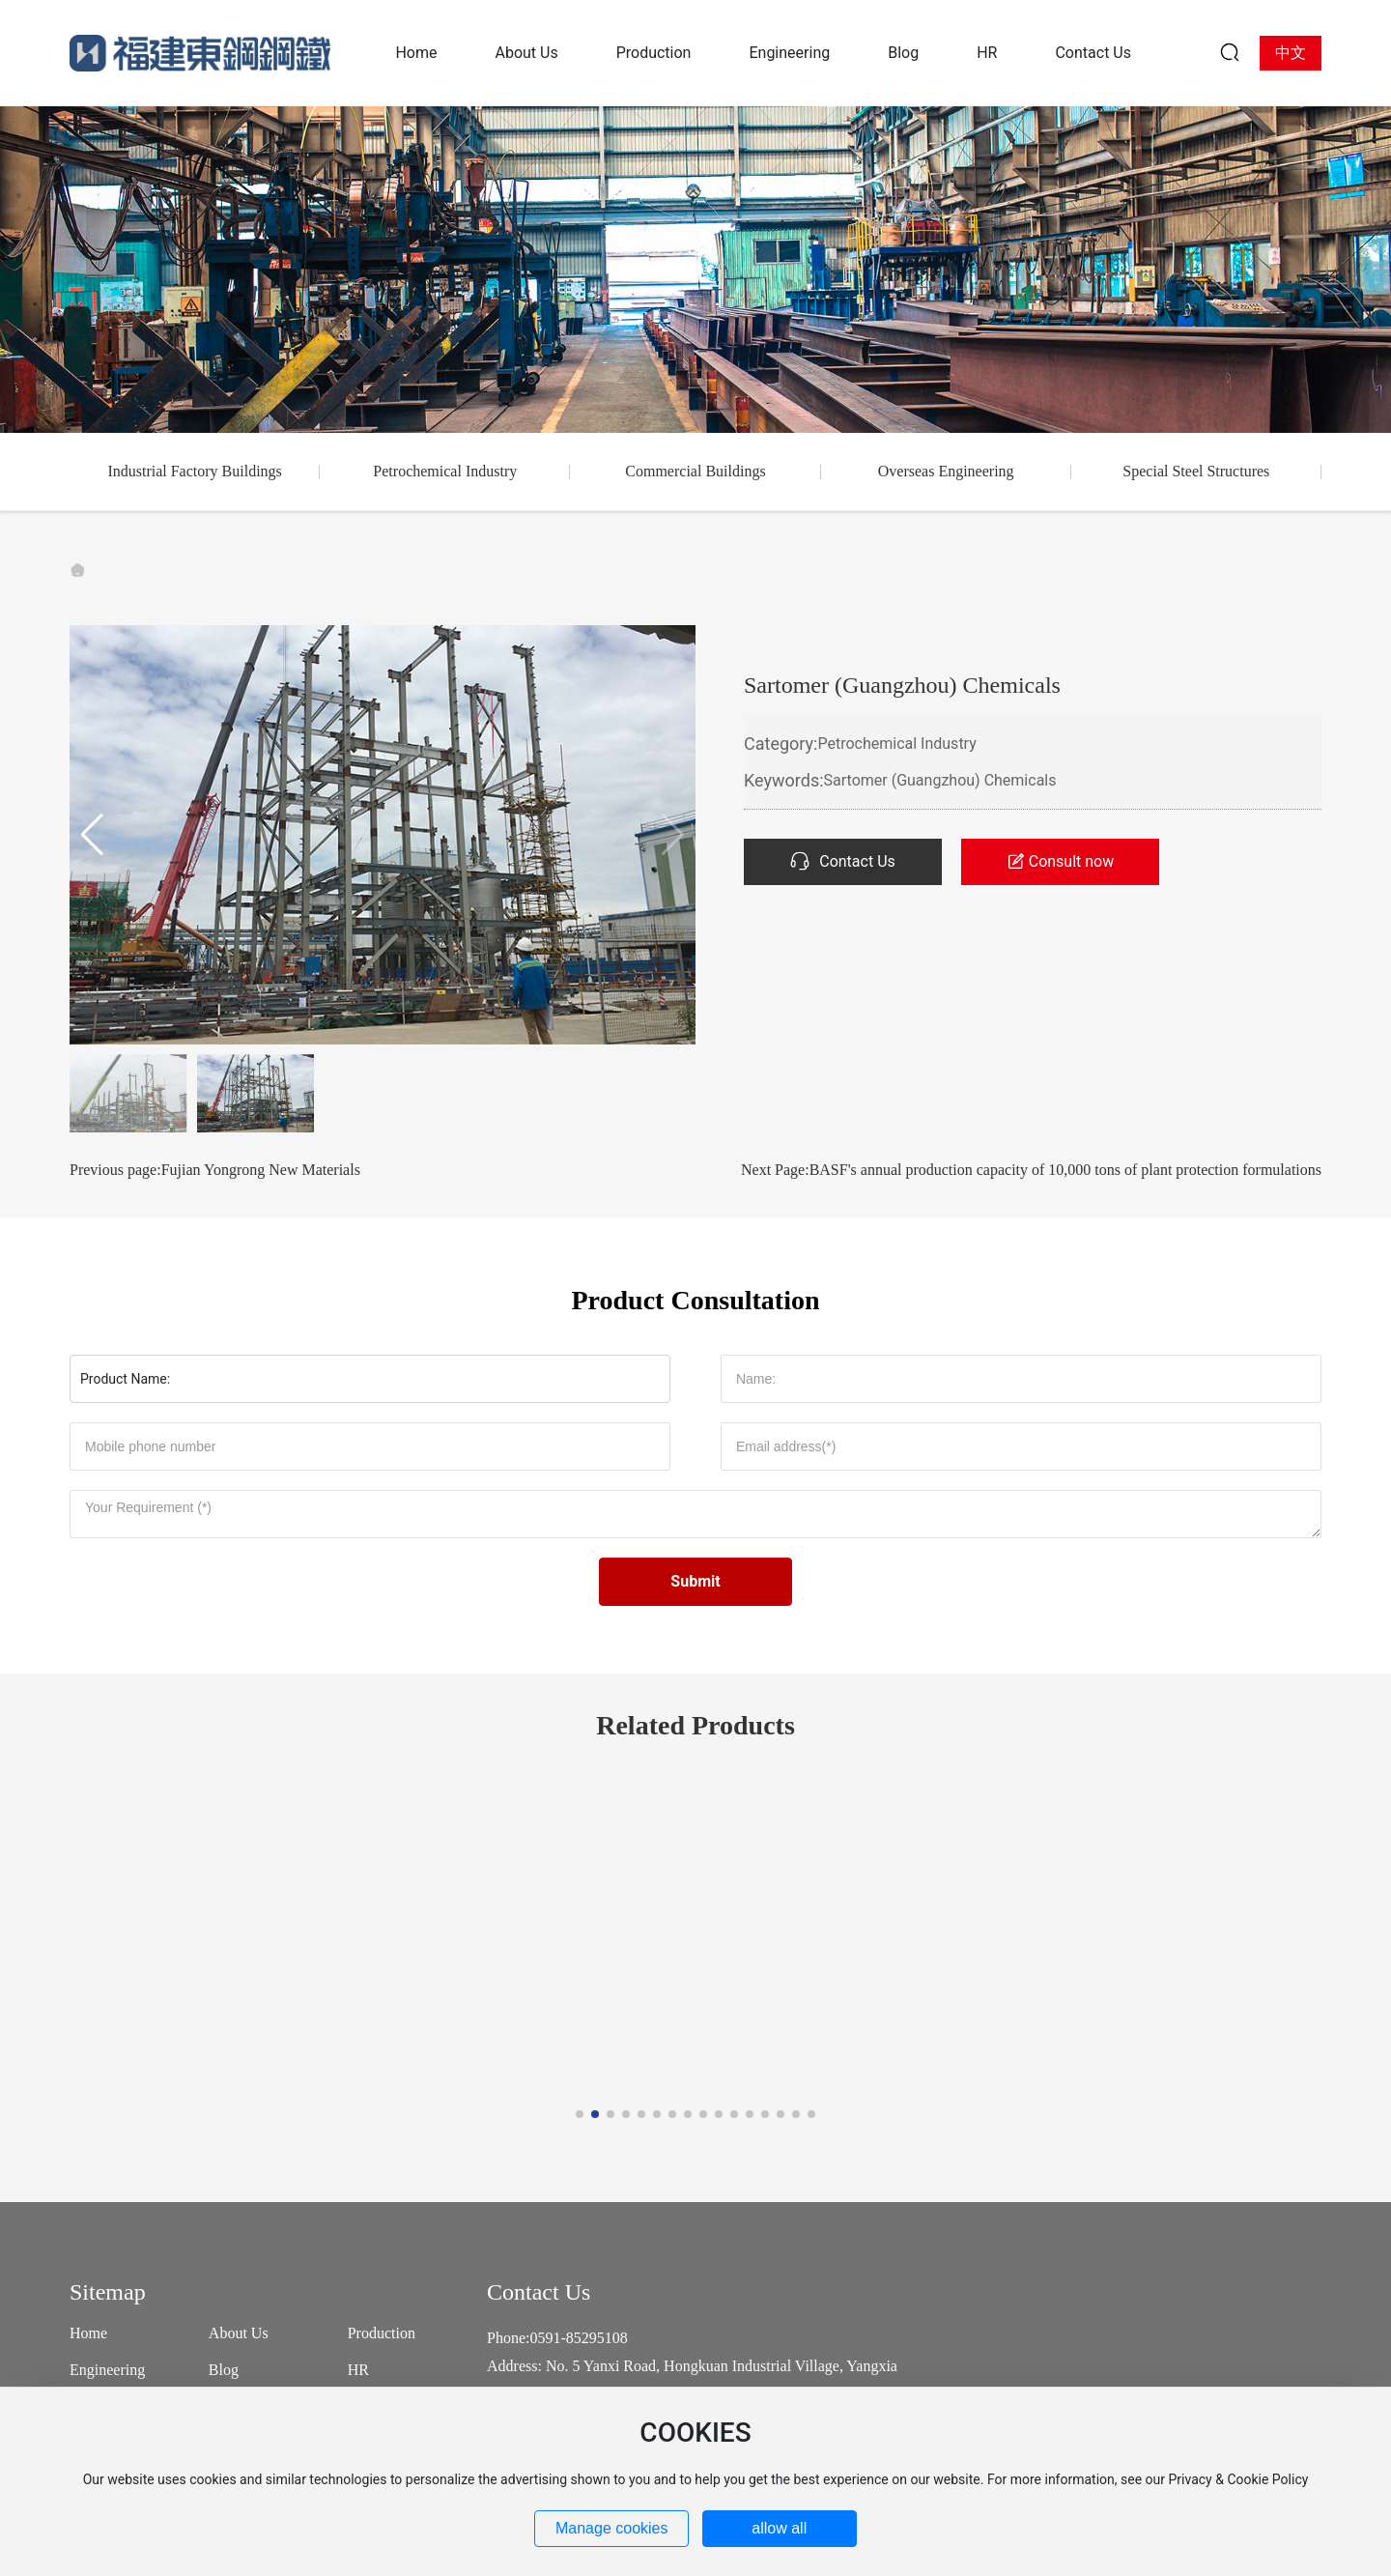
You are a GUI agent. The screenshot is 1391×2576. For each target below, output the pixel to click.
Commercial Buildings (695, 471)
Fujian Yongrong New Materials (260, 1169)
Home (88, 2333)
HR (358, 2369)
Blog (224, 2369)
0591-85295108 (578, 2338)
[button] (92, 835)
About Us (239, 2333)
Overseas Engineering (946, 471)
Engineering (107, 2369)
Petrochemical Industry (445, 471)
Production (381, 2333)
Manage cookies (611, 2528)
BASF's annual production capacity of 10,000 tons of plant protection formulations (1065, 1169)
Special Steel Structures (1195, 471)
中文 (1290, 52)
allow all (779, 2528)
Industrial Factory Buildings (194, 471)
